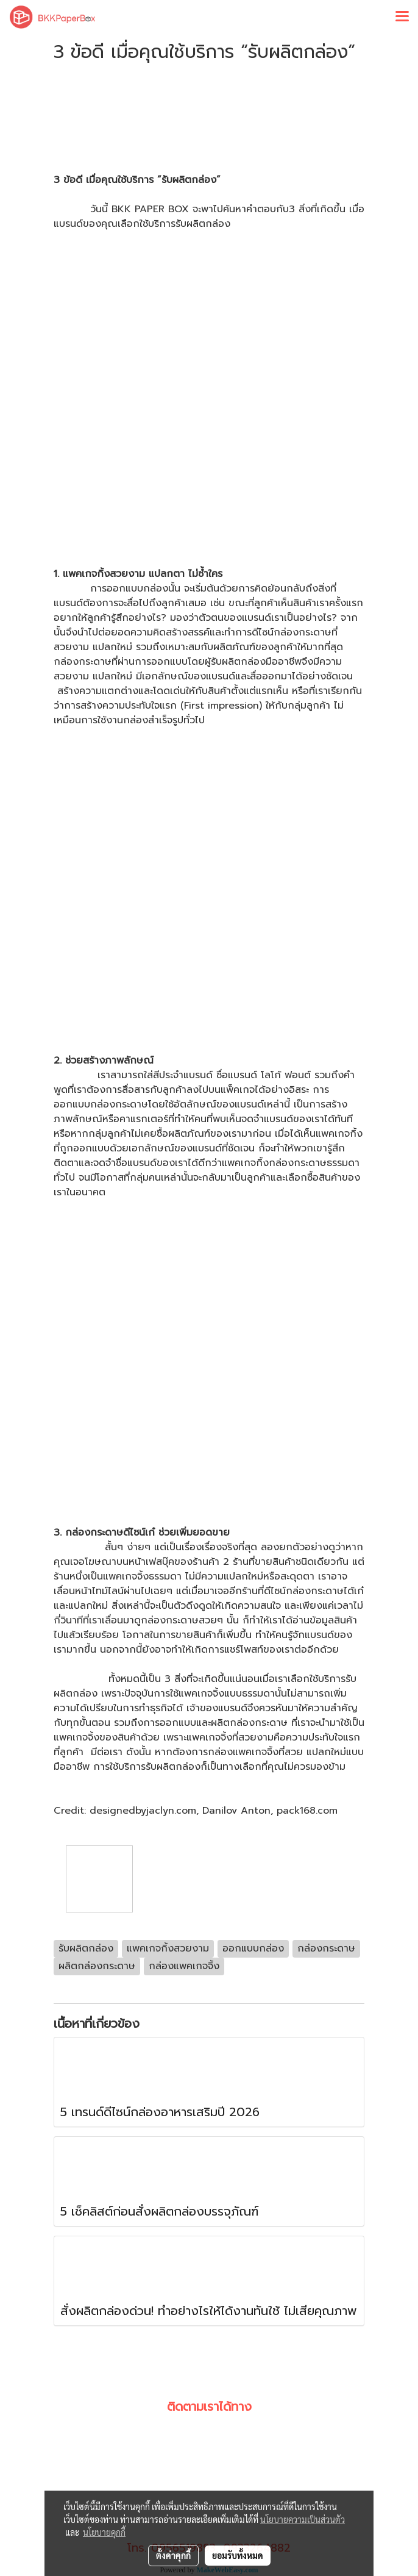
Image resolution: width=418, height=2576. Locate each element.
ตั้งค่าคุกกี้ (173, 2555)
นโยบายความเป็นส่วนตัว (302, 2519)
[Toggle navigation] (402, 17)
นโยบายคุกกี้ (104, 2532)
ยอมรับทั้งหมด (237, 2555)
